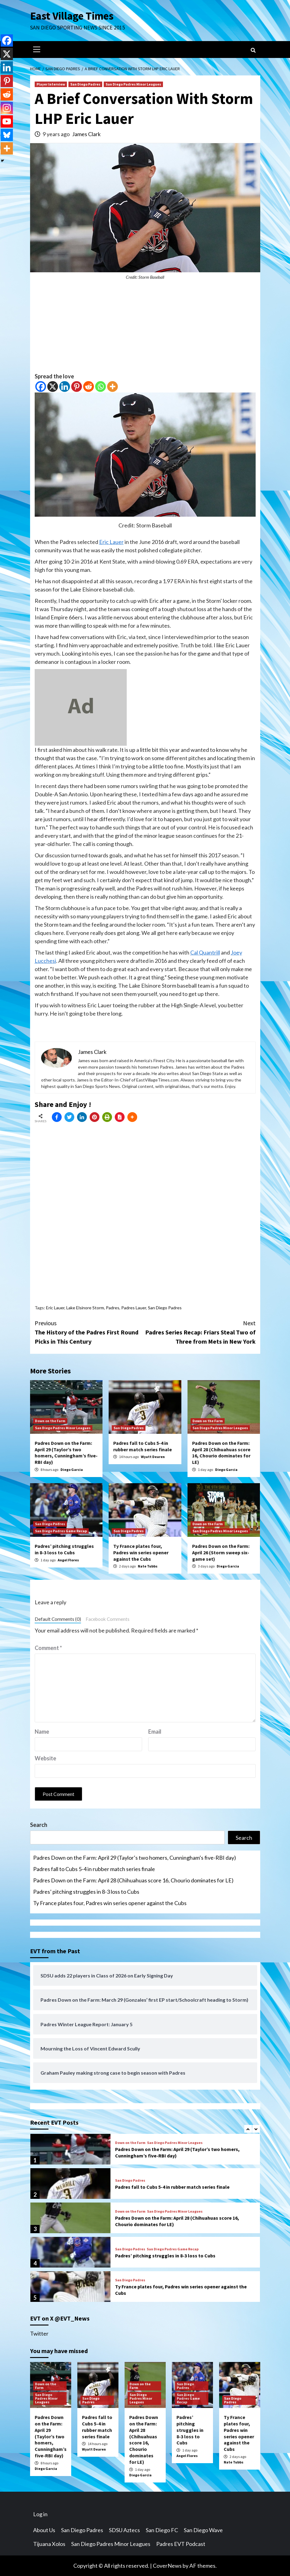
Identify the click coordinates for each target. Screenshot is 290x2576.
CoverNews (167, 2565)
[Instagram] (7, 108)
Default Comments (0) (58, 1619)
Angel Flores (68, 1560)
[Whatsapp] (100, 386)
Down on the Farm (50, 1420)
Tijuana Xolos (49, 2543)
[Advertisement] (145, 329)
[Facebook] (40, 386)
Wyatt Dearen (153, 1456)
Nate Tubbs (147, 1566)
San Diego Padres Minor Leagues (133, 84)
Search (38, 1824)
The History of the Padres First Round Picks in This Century (90, 1332)
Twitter (39, 2333)
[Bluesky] (7, 135)
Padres (112, 1307)
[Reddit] (88, 386)
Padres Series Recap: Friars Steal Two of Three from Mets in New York (200, 1332)
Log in (40, 2514)
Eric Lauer (111, 541)
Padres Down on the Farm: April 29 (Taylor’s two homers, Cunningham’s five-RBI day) (66, 1452)
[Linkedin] (64, 386)
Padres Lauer (133, 1307)
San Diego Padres (85, 84)
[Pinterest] (76, 386)
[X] (52, 386)
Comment (48, 1647)
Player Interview (51, 84)
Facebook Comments (108, 1619)
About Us (44, 2530)
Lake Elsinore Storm (85, 1307)
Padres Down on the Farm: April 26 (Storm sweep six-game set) (220, 1552)
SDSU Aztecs (124, 2530)
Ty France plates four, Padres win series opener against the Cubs (140, 1552)
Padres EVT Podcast (180, 2543)
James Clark (86, 134)
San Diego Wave (203, 2530)
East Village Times (72, 16)
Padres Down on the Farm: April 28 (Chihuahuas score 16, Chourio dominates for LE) (221, 1452)
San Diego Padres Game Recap (61, 1531)
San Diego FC (162, 2530)
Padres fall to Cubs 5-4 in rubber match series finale (142, 1446)
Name (42, 1731)
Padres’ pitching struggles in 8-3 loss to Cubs (64, 1549)
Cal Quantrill (205, 952)
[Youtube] (7, 121)
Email (154, 1731)
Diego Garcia (71, 1469)
